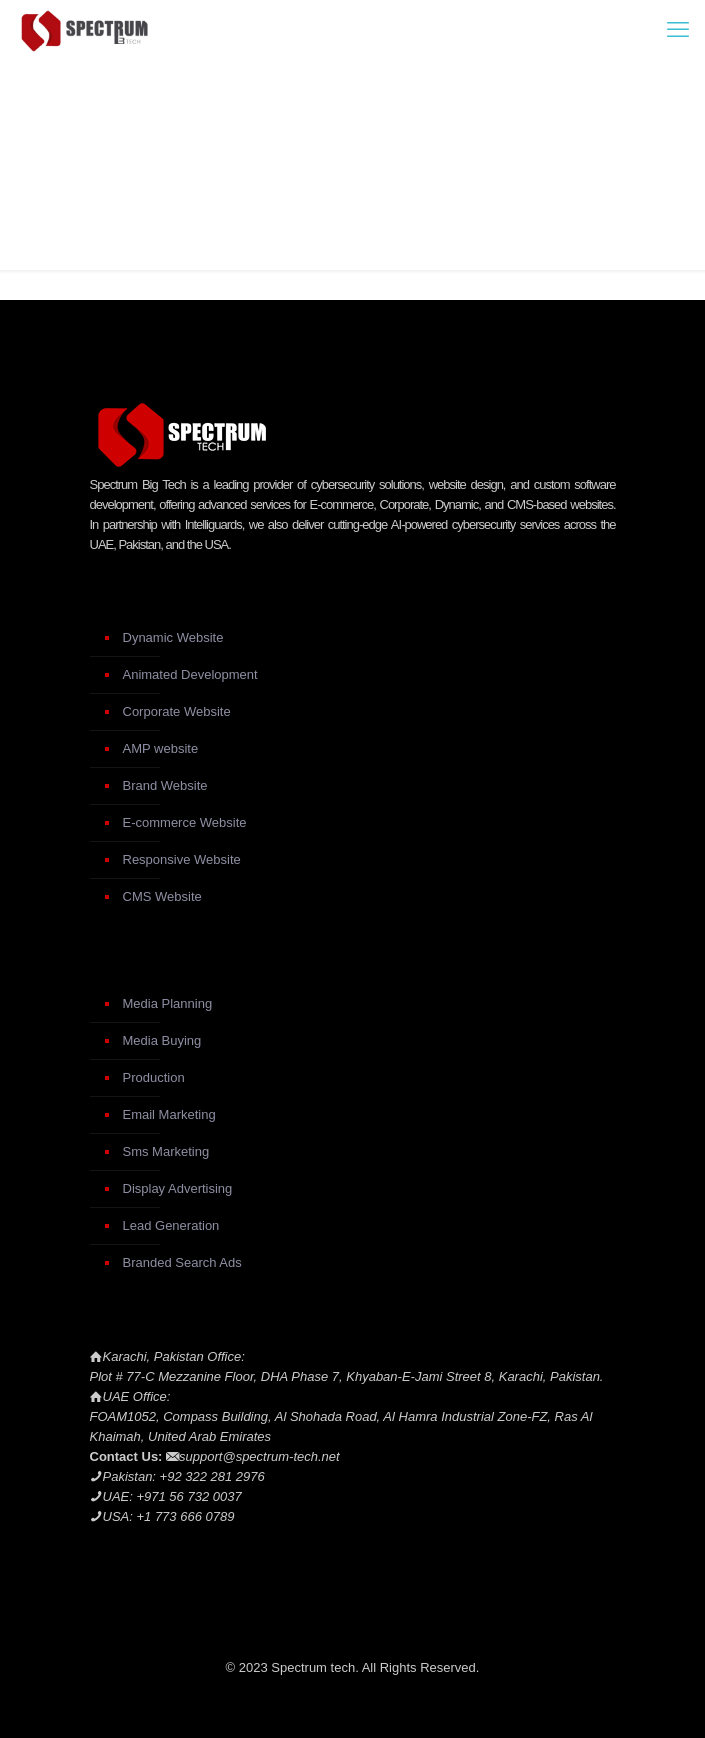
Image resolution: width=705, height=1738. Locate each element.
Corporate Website (177, 711)
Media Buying (162, 1040)
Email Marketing (169, 1114)
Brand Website (165, 785)
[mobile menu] (678, 30)
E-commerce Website (185, 822)
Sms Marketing (166, 1151)
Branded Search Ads (182, 1262)
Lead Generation (171, 1225)
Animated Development (190, 674)
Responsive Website (182, 859)
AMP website (161, 748)
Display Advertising (178, 1188)
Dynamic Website (173, 637)
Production (154, 1077)
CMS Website (162, 896)
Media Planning (168, 1003)
